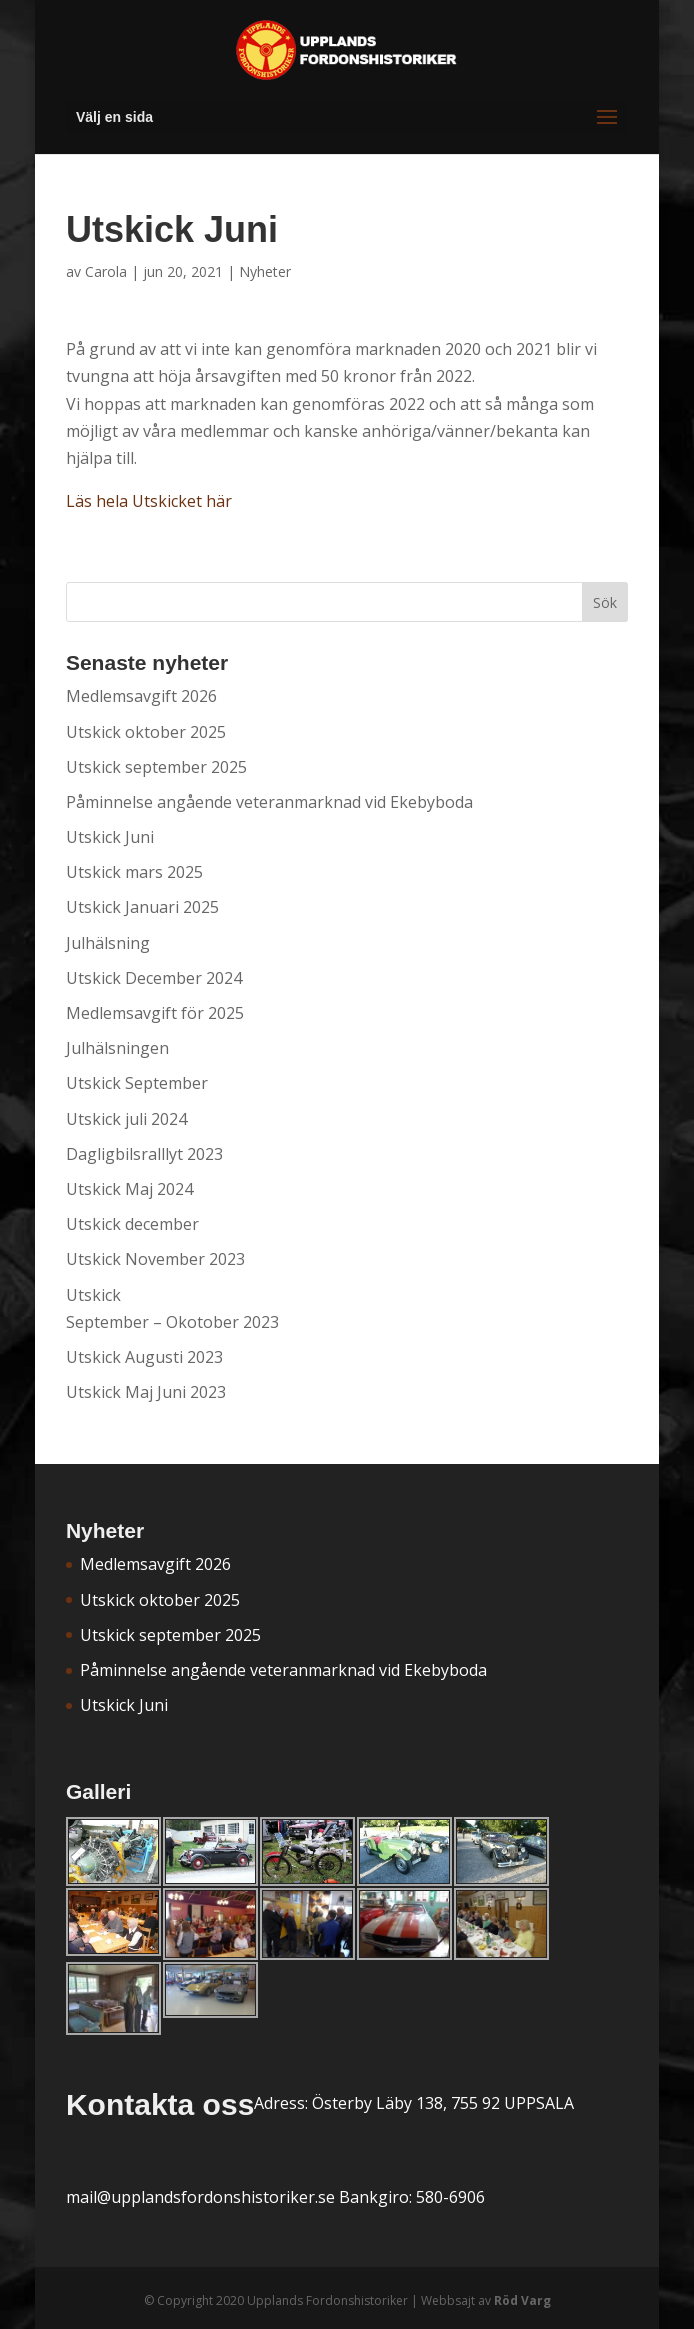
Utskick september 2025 (156, 767)
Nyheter (265, 271)
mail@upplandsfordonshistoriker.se (200, 2197)
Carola (106, 271)
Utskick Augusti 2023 (144, 1357)
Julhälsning (108, 943)
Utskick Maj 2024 (129, 1189)
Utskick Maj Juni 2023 (146, 1392)
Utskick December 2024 (154, 978)
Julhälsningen (117, 1048)
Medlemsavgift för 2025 (155, 1013)
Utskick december (132, 1224)
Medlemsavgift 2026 (141, 696)
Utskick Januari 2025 (142, 907)
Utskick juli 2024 (126, 1119)
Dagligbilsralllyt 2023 (144, 1154)
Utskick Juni (110, 837)
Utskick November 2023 (155, 1259)
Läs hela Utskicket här (149, 501)
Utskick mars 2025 (134, 872)
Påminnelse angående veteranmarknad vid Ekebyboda (269, 802)
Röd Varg (522, 2300)
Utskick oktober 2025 (146, 732)
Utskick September (137, 1083)
